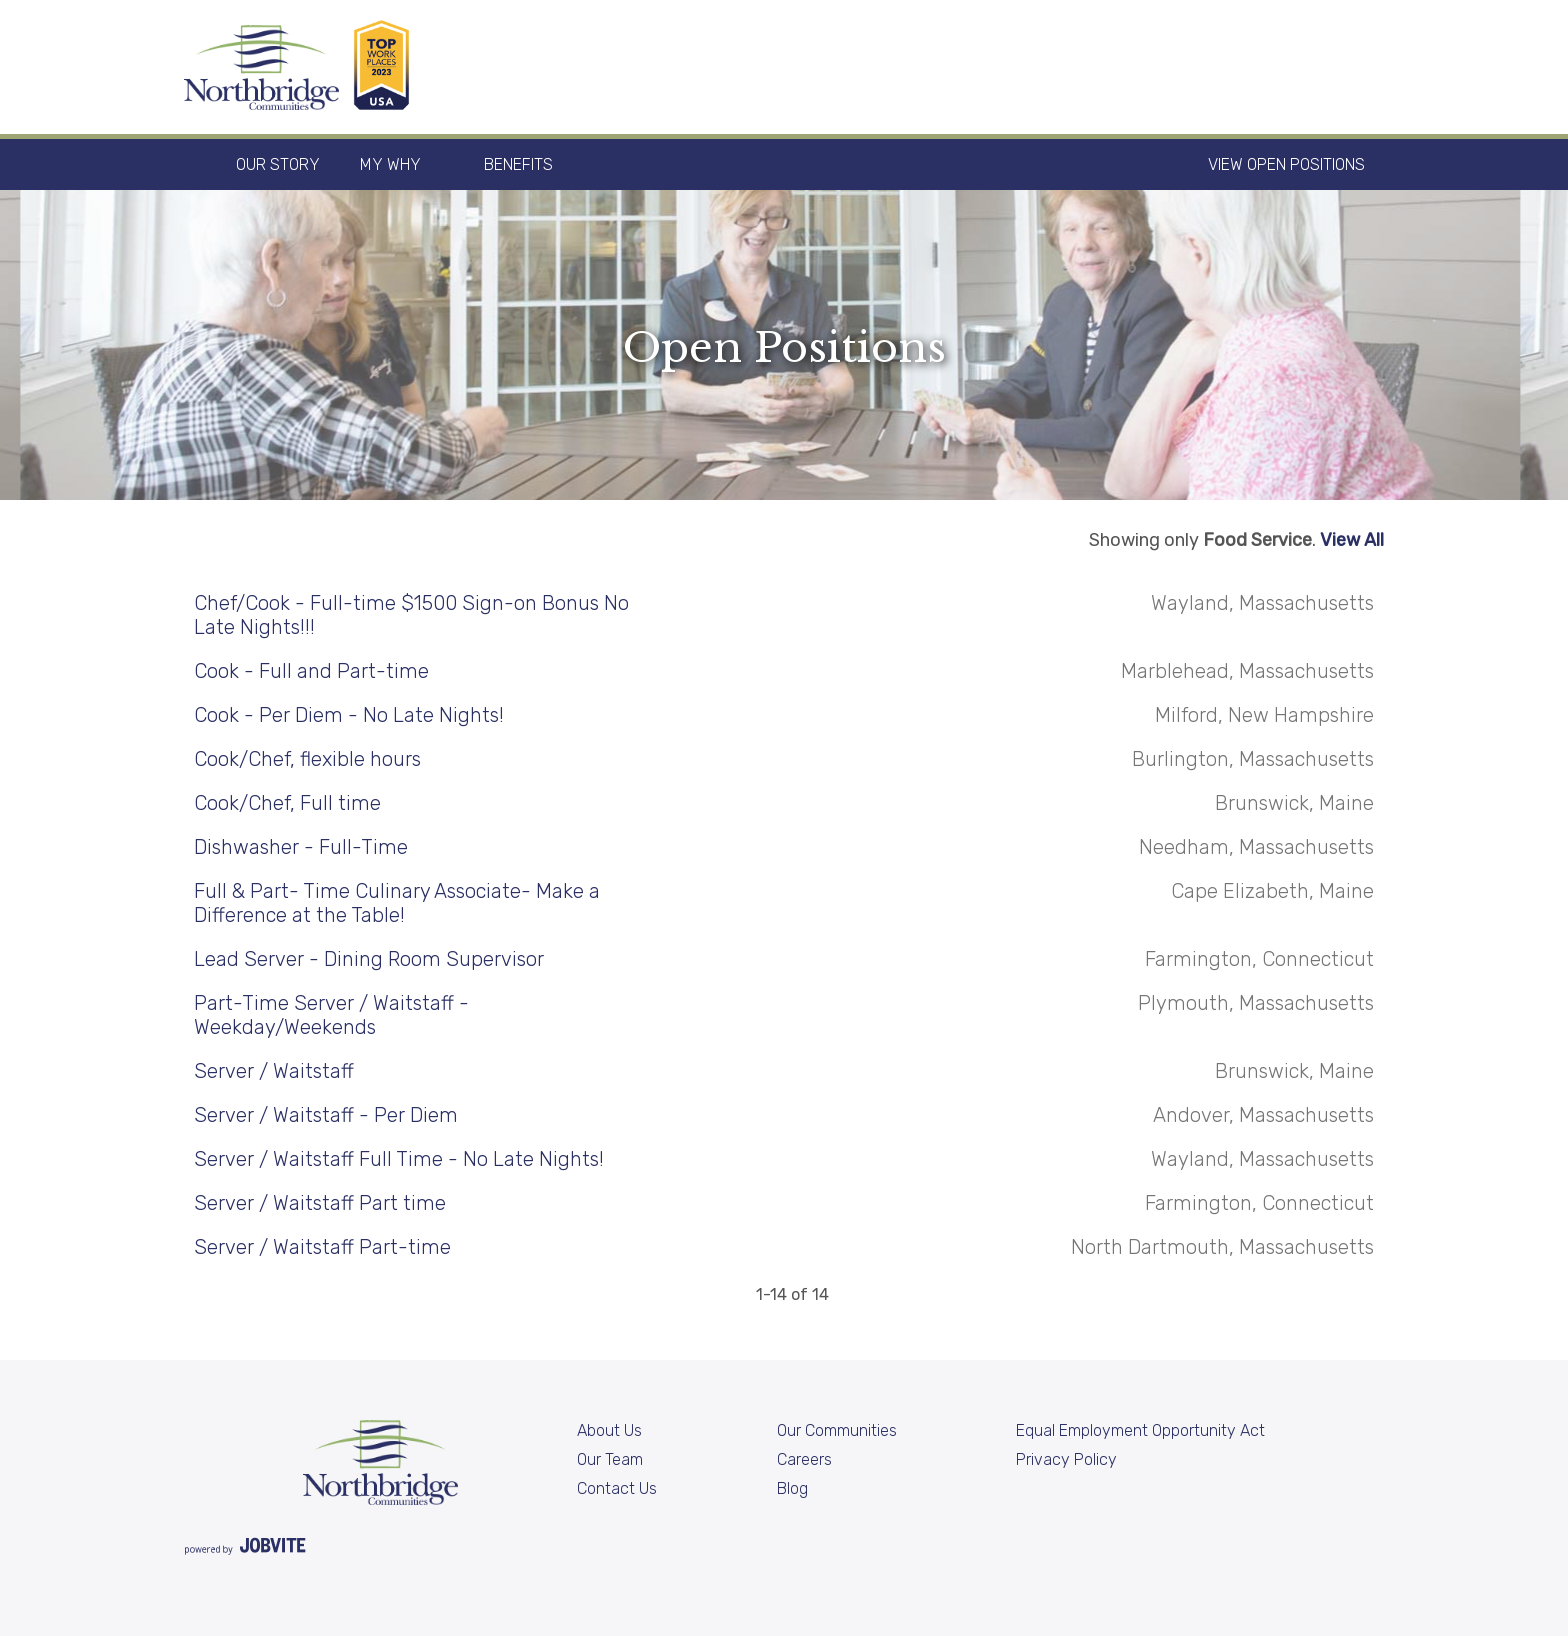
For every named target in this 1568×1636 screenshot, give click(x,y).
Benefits (518, 164)
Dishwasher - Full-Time (301, 847)
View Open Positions (1286, 164)
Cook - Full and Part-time (311, 671)
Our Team (610, 1459)
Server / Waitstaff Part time (320, 1203)
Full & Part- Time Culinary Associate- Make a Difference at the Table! (397, 903)
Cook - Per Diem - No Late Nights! (349, 715)
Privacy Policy (1066, 1459)
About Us (609, 1430)
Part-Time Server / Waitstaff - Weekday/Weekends (331, 1015)
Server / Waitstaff (274, 1071)
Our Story (278, 164)
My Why (390, 164)
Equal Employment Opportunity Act (1140, 1430)
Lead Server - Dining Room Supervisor (369, 959)
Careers (804, 1459)
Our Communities (837, 1430)
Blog (792, 1488)
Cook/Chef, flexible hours (307, 759)
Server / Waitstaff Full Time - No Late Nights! (399, 1159)
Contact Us (617, 1488)
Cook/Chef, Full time (287, 803)
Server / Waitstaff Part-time (322, 1247)
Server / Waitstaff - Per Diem (326, 1115)
